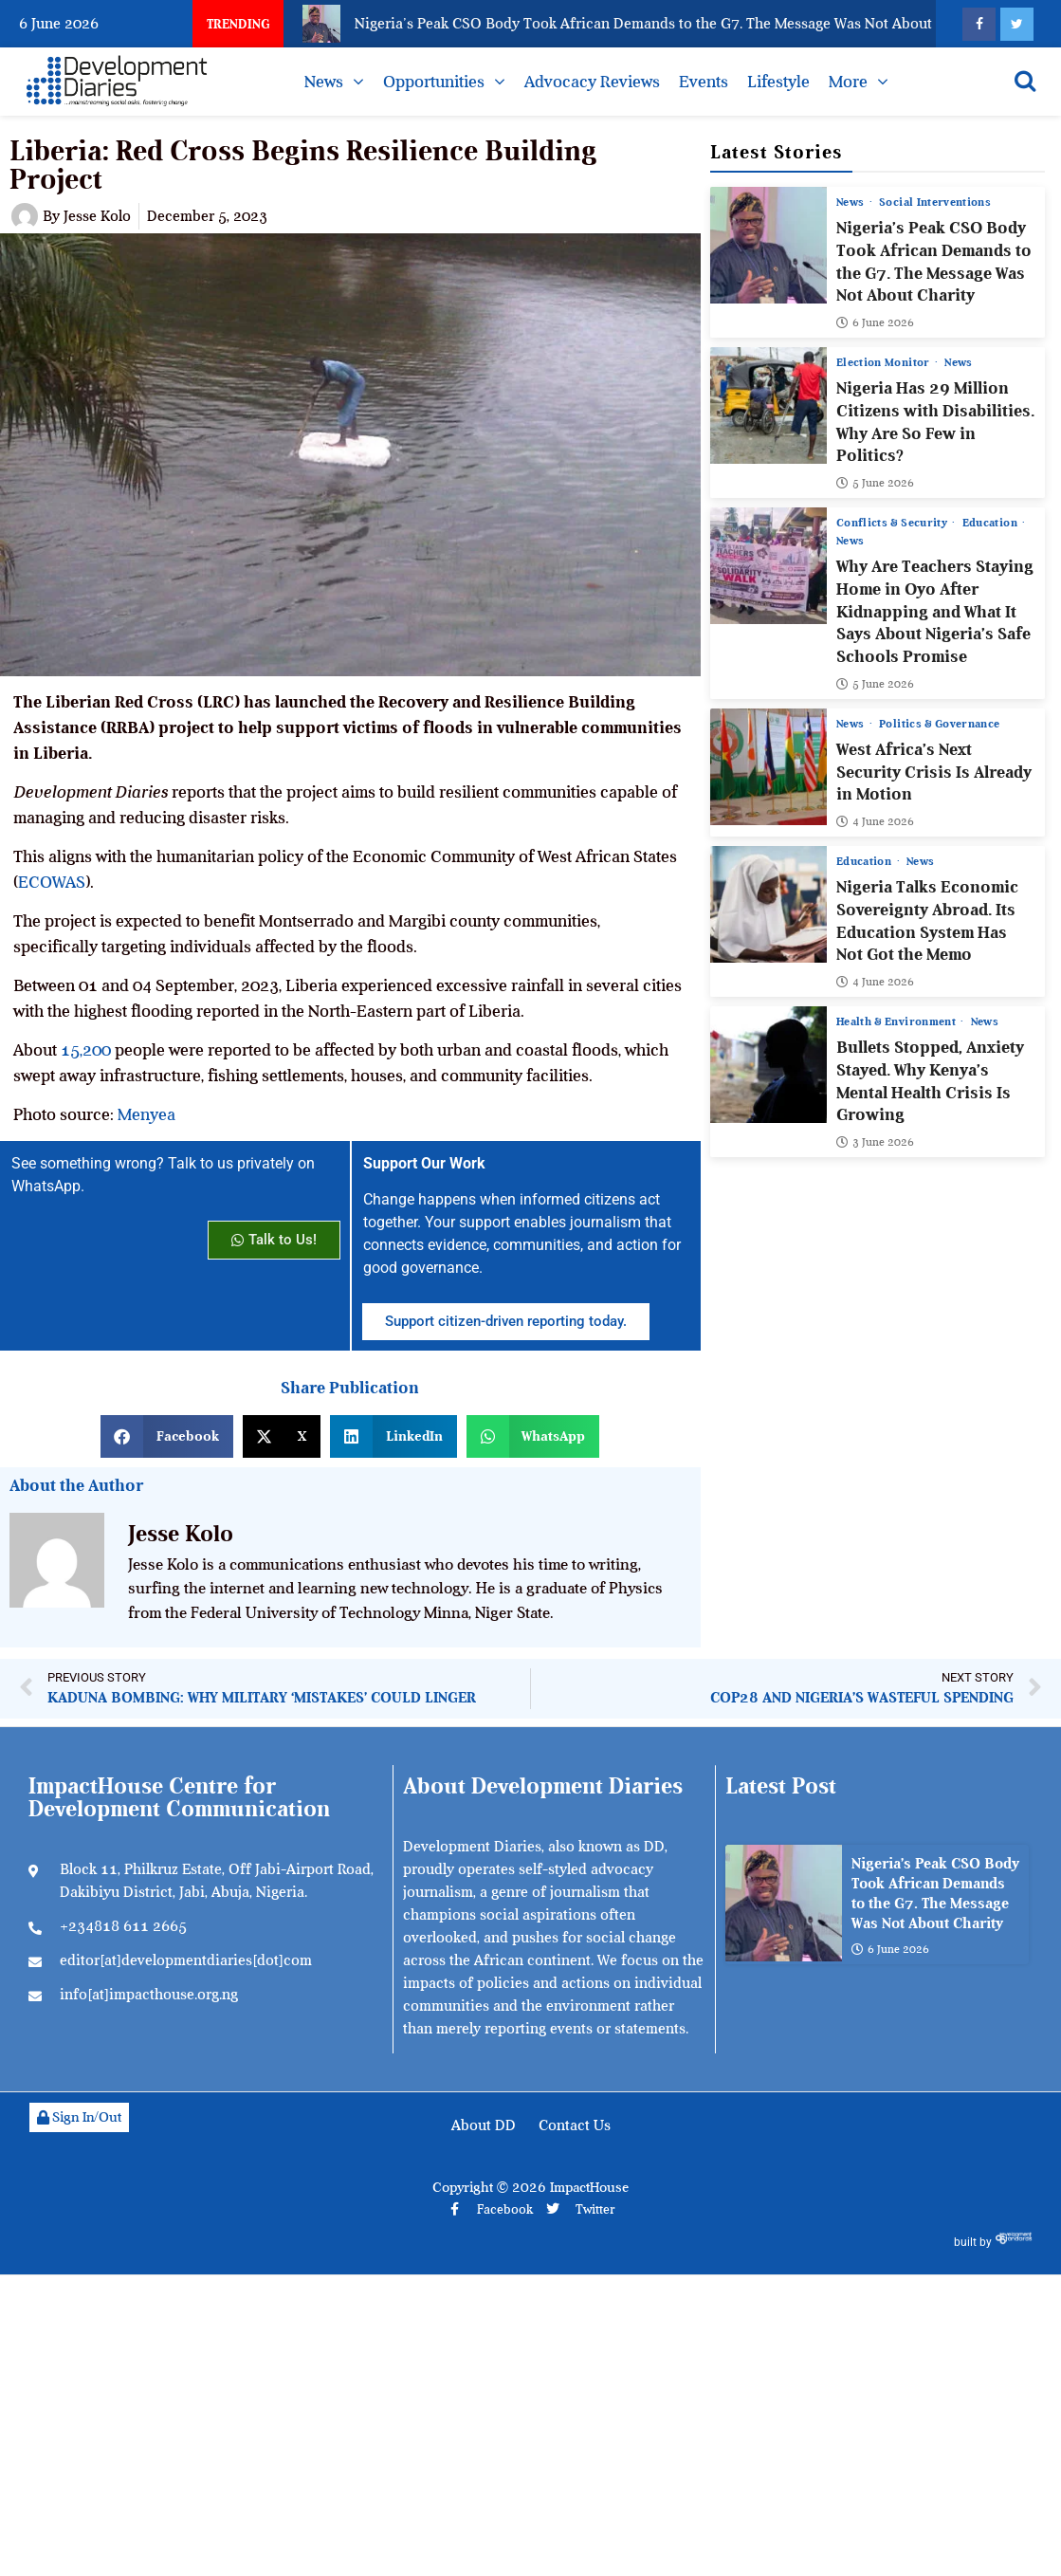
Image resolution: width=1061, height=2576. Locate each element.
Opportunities (434, 81)
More (848, 81)
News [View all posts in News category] (852, 202)
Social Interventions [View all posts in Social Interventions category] (935, 202)
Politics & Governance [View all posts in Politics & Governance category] (939, 723)
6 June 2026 (875, 322)
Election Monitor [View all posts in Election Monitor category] (884, 362)
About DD (483, 2125)
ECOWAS (51, 882)
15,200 (86, 1049)
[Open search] (1025, 80)
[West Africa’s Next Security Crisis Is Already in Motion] (768, 766)
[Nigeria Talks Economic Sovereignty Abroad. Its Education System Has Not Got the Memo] (768, 904)
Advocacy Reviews (592, 81)
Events (703, 81)
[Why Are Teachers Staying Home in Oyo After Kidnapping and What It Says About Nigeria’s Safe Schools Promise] (768, 565)
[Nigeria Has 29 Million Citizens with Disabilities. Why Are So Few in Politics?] (768, 405)
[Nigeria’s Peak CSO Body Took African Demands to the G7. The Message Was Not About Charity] (768, 245)
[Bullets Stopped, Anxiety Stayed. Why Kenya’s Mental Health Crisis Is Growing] (768, 1064)
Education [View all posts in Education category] (990, 522)
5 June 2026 (875, 482)
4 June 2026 (875, 821)
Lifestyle (778, 81)
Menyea (146, 1114)
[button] (167, 1436)
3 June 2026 (875, 1142)
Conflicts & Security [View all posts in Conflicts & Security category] (893, 522)
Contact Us (575, 2125)
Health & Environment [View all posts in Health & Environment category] (897, 1021)
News (323, 81)
